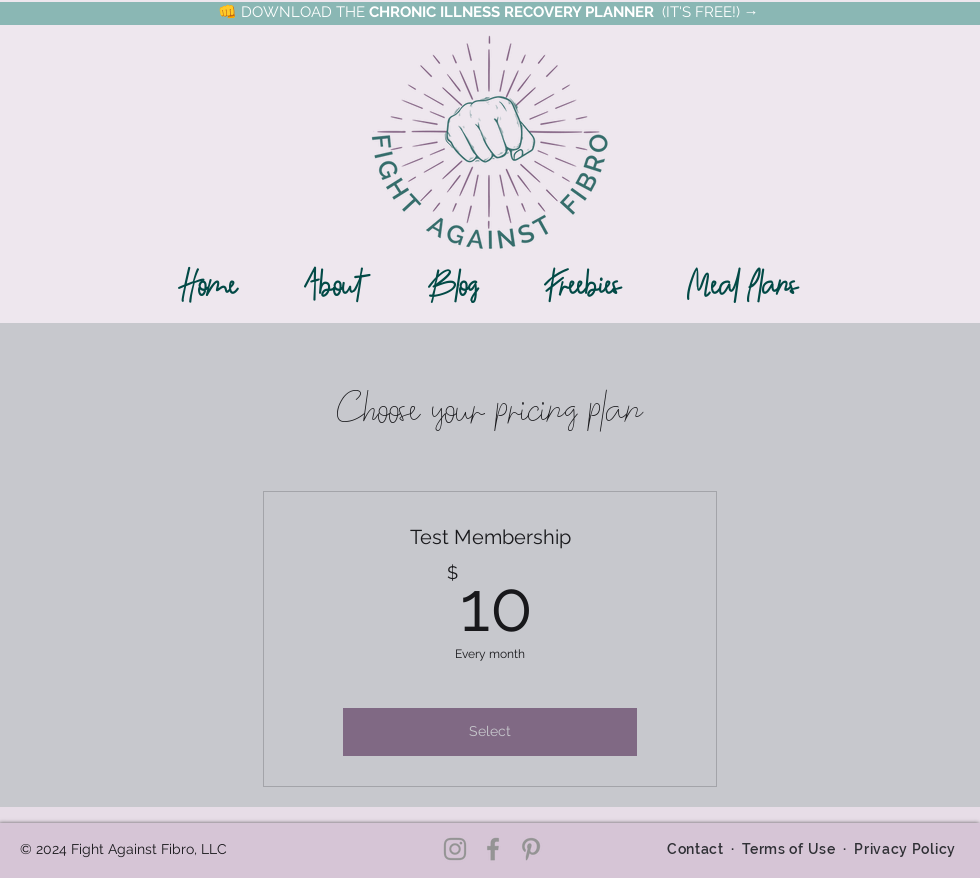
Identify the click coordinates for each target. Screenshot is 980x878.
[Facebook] (493, 849)
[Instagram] (455, 849)
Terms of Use (788, 849)
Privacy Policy (905, 849)
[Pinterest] (531, 849)
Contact (695, 849)
